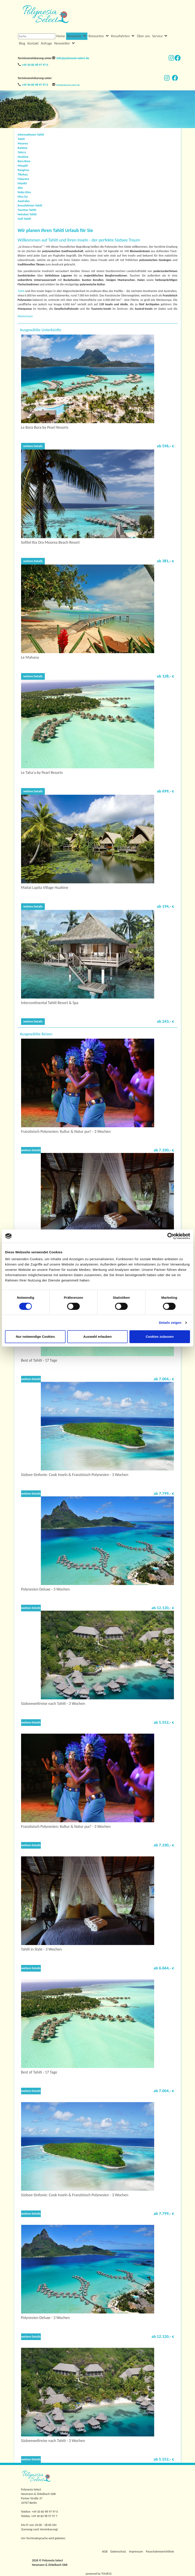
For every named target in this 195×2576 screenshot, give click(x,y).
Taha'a (22, 152)
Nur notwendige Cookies (35, 1336)
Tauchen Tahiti (27, 210)
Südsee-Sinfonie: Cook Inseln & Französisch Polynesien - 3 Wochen (74, 1474)
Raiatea (23, 148)
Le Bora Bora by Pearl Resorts (44, 427)
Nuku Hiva (24, 192)
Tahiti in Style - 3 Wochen (41, 1949)
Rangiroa (23, 170)
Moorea (23, 143)
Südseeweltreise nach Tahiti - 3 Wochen (53, 1703)
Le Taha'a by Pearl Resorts (42, 772)
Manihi (22, 183)
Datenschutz (118, 2551)
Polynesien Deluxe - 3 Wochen (45, 1589)
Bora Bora (24, 161)
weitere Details (33, 446)
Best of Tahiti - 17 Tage (39, 1360)
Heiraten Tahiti (27, 214)
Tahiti (21, 139)
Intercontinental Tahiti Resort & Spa (50, 1002)
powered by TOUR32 (99, 2574)
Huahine (23, 157)
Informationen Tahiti (31, 134)
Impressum (136, 2551)
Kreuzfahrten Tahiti (30, 205)
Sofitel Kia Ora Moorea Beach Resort (50, 542)
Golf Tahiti (24, 219)
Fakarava (23, 179)
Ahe (20, 188)
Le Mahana (30, 657)
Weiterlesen (25, 316)
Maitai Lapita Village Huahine (44, 887)
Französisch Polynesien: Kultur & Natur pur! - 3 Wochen (66, 1131)
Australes (24, 201)
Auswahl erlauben (97, 1336)
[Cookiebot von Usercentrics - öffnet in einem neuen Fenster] (170, 1236)
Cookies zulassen (160, 1336)
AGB (104, 2551)
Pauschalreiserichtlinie (160, 2551)
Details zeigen (170, 1322)
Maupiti (23, 165)
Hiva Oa (23, 197)
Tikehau (23, 174)
